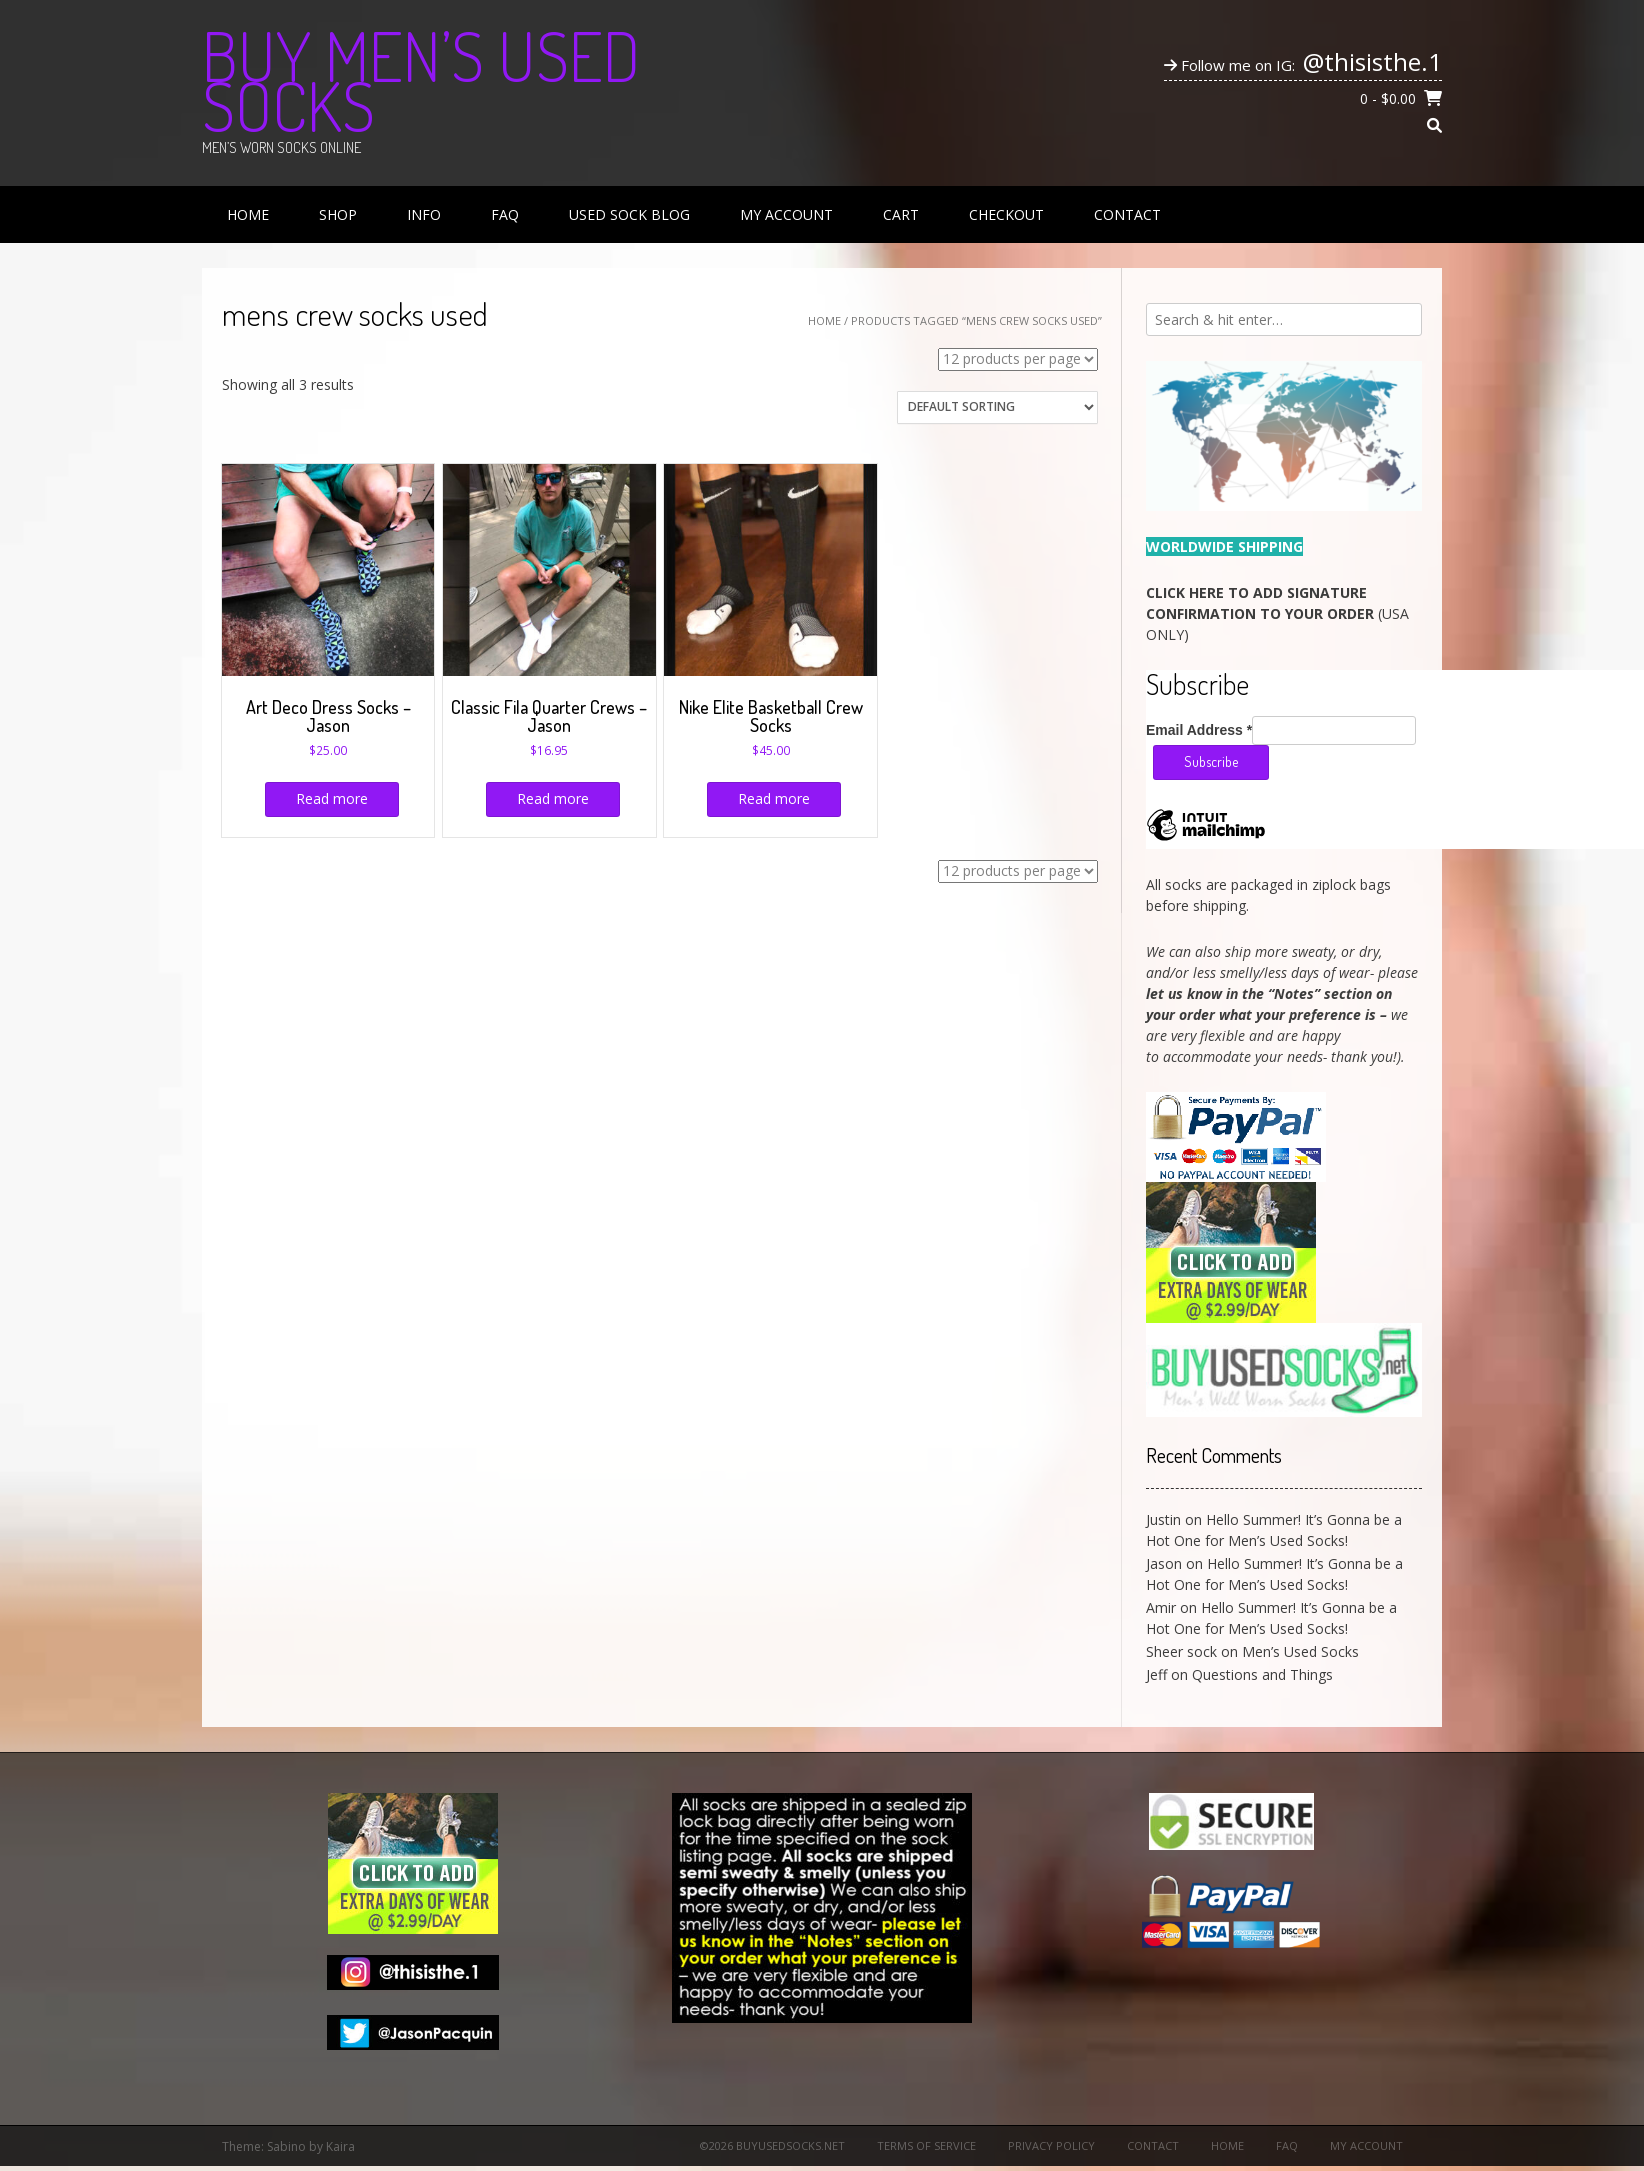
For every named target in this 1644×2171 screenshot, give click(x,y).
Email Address (1199, 730)
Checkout (1006, 214)
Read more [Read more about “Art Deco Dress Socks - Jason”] (332, 798)
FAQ (505, 214)
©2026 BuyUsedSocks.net (772, 2145)
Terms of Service (926, 2145)
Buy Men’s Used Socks (421, 80)
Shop (338, 214)
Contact (1127, 214)
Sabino (286, 2146)
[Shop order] (997, 407)
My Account (786, 214)
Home (248, 214)
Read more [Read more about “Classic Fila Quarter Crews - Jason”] (553, 798)
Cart (901, 214)
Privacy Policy (1051, 2145)
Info (424, 214)
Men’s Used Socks (1300, 1651)
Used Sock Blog (629, 214)
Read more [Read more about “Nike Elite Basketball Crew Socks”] (774, 798)
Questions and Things (1262, 1674)
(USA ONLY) (1277, 613)
